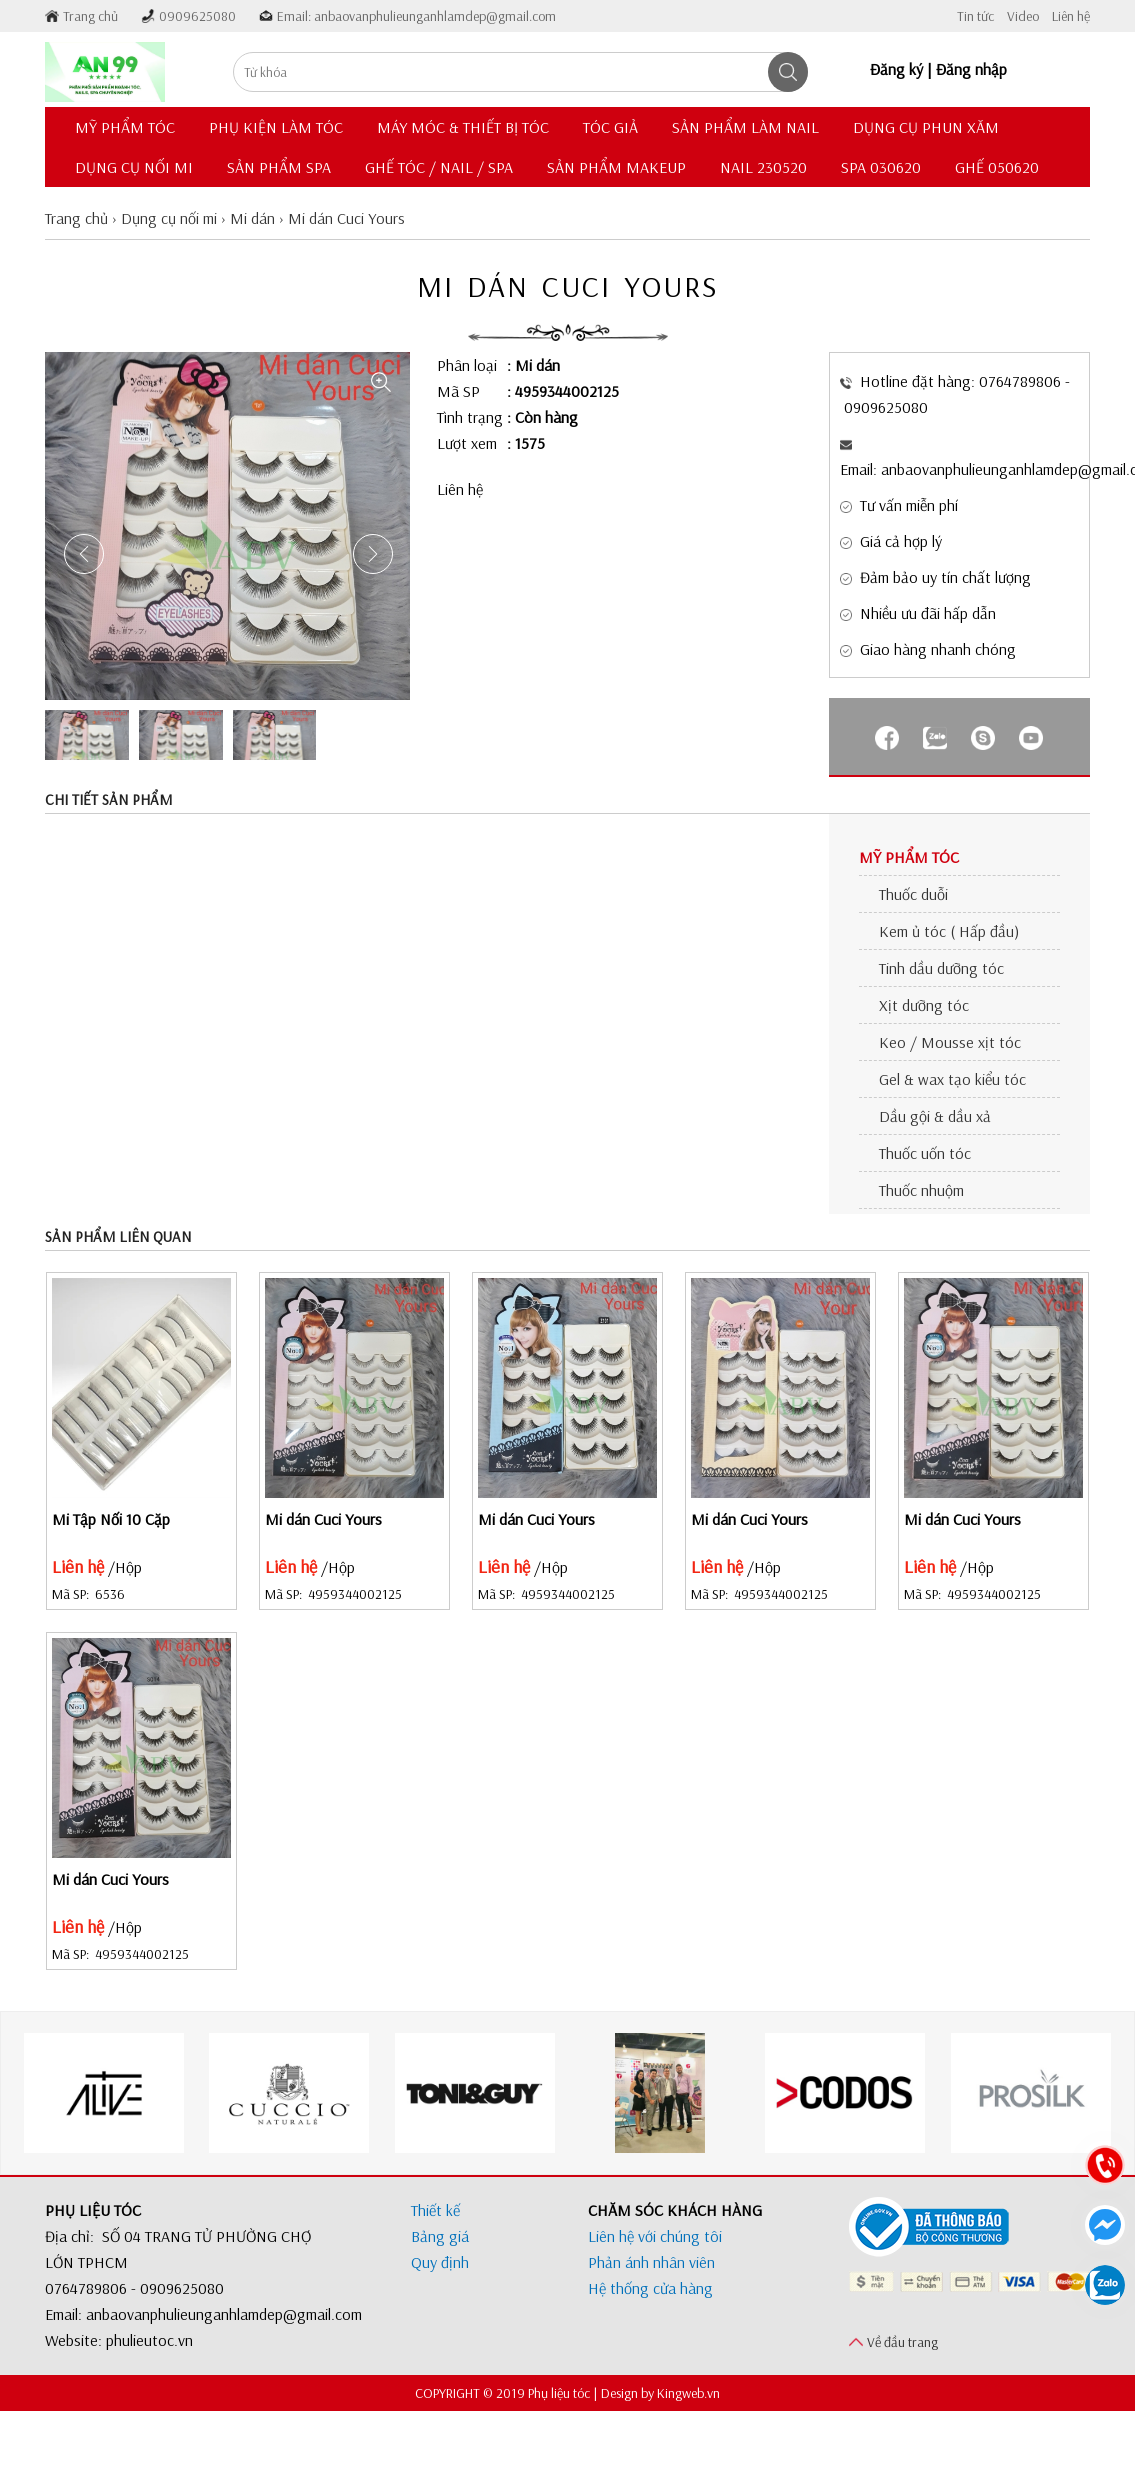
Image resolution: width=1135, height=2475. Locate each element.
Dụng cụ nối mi (134, 167)
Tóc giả (610, 127)
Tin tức (975, 16)
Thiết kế (435, 2210)
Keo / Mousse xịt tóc (950, 1042)
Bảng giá (440, 2236)
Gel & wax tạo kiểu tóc (952, 1079)
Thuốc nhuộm (921, 1190)
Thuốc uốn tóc (925, 1153)
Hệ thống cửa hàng (650, 2288)
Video (1023, 16)
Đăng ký (896, 69)
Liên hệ (1071, 16)
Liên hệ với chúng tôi (655, 2236)
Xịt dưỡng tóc (924, 1005)
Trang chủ (90, 16)
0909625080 (197, 16)
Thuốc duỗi (913, 894)
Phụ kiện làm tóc (276, 127)
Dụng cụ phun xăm (926, 127)
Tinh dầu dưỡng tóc (941, 968)
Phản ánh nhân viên (651, 2262)
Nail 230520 (763, 167)
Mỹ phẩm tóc (125, 127)
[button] (373, 554)
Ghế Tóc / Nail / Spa (439, 167)
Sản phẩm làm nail (745, 127)
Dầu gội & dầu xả (935, 1116)
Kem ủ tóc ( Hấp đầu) (949, 931)
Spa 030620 (881, 167)
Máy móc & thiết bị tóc (463, 127)
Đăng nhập (971, 69)
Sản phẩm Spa (279, 167)
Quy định (440, 2262)
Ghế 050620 (997, 167)
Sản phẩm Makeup (616, 167)
